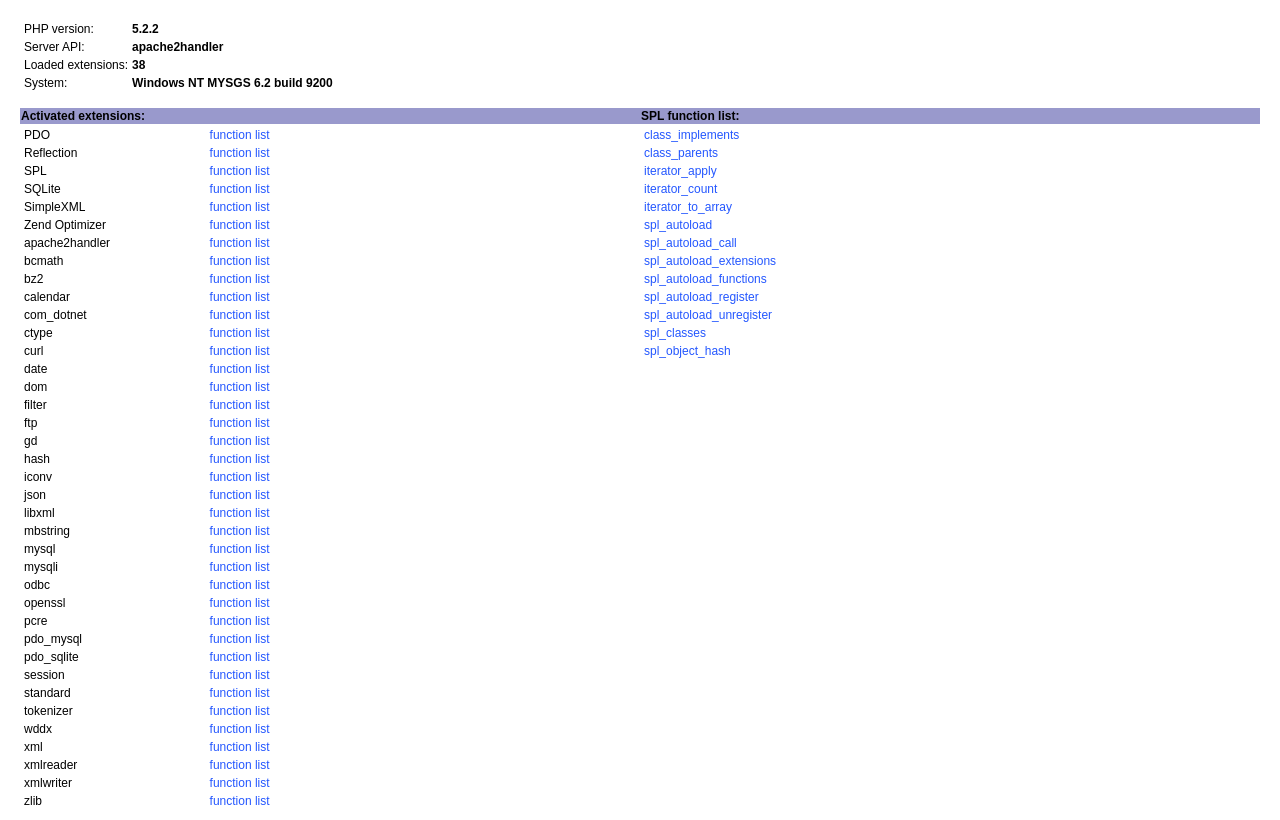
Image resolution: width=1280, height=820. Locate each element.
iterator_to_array (688, 207)
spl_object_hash (687, 351)
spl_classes (675, 333)
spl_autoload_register (701, 297)
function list (240, 135)
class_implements (691, 135)
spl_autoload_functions (705, 279)
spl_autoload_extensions (710, 261)
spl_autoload (678, 225)
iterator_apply (680, 171)
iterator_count (680, 189)
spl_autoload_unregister (708, 315)
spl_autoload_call (690, 243)
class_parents (681, 153)
